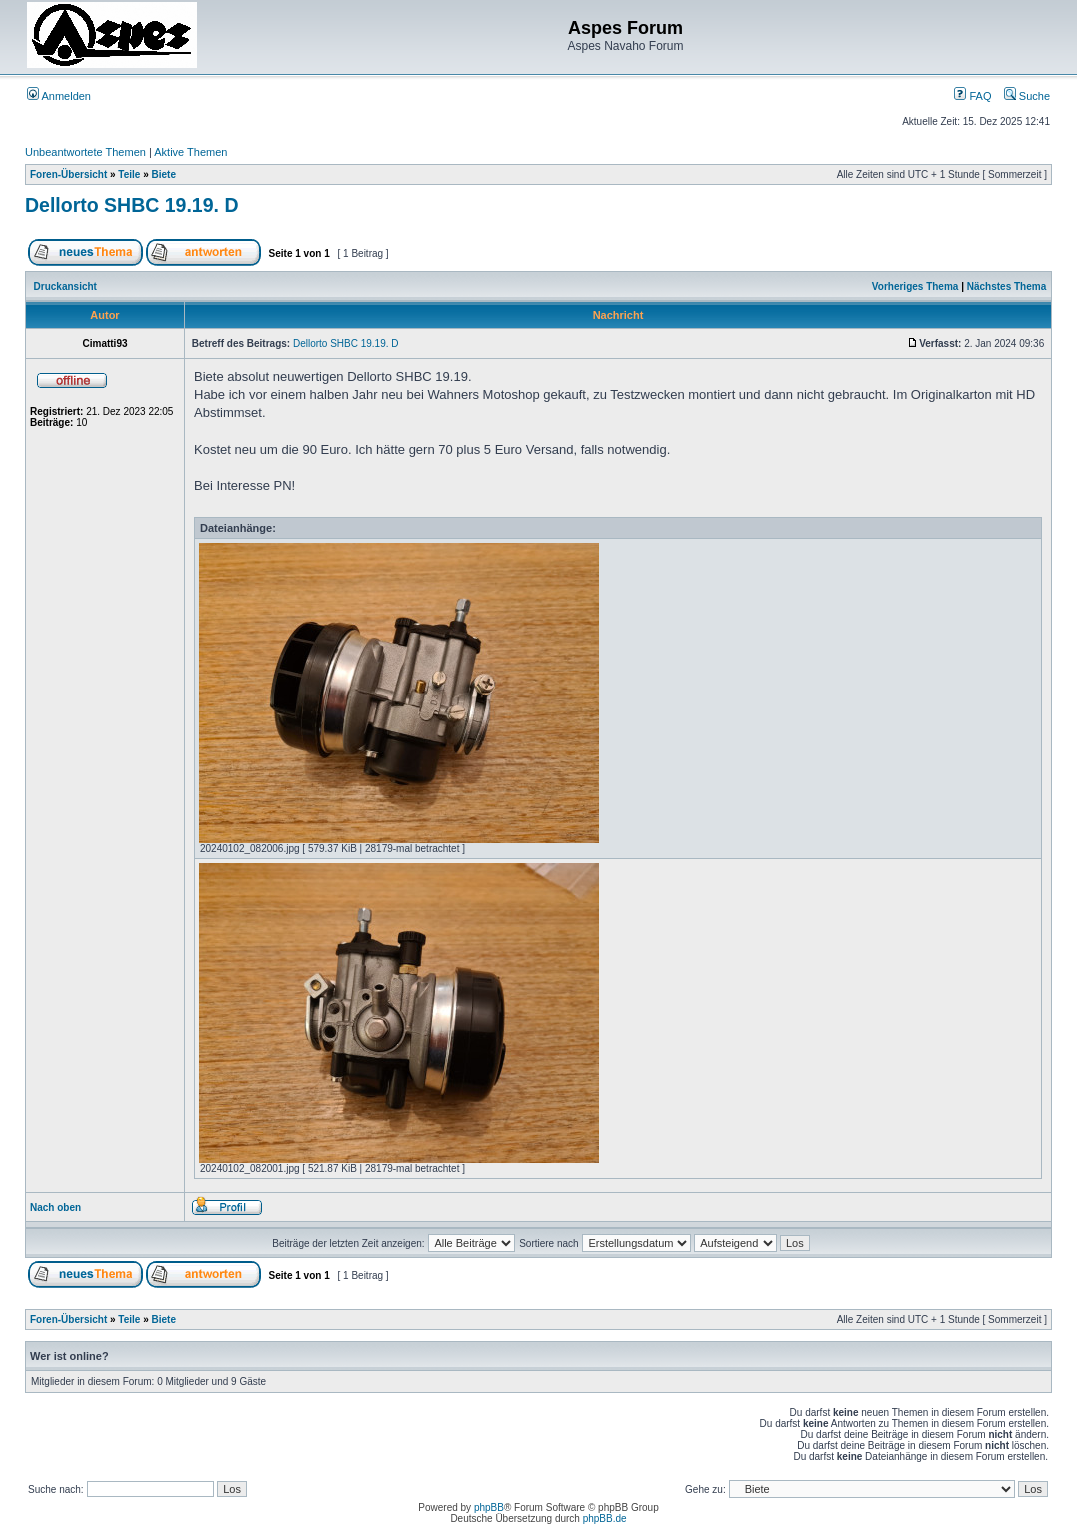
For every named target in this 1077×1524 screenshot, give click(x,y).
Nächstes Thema (1006, 286)
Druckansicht (65, 286)
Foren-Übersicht (68, 174)
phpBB (489, 1507)
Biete (164, 174)
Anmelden (59, 96)
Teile (129, 174)
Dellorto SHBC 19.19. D (131, 205)
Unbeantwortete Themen (85, 152)
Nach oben (55, 1207)
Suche (1027, 96)
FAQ (972, 96)
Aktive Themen (190, 152)
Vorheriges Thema (915, 286)
